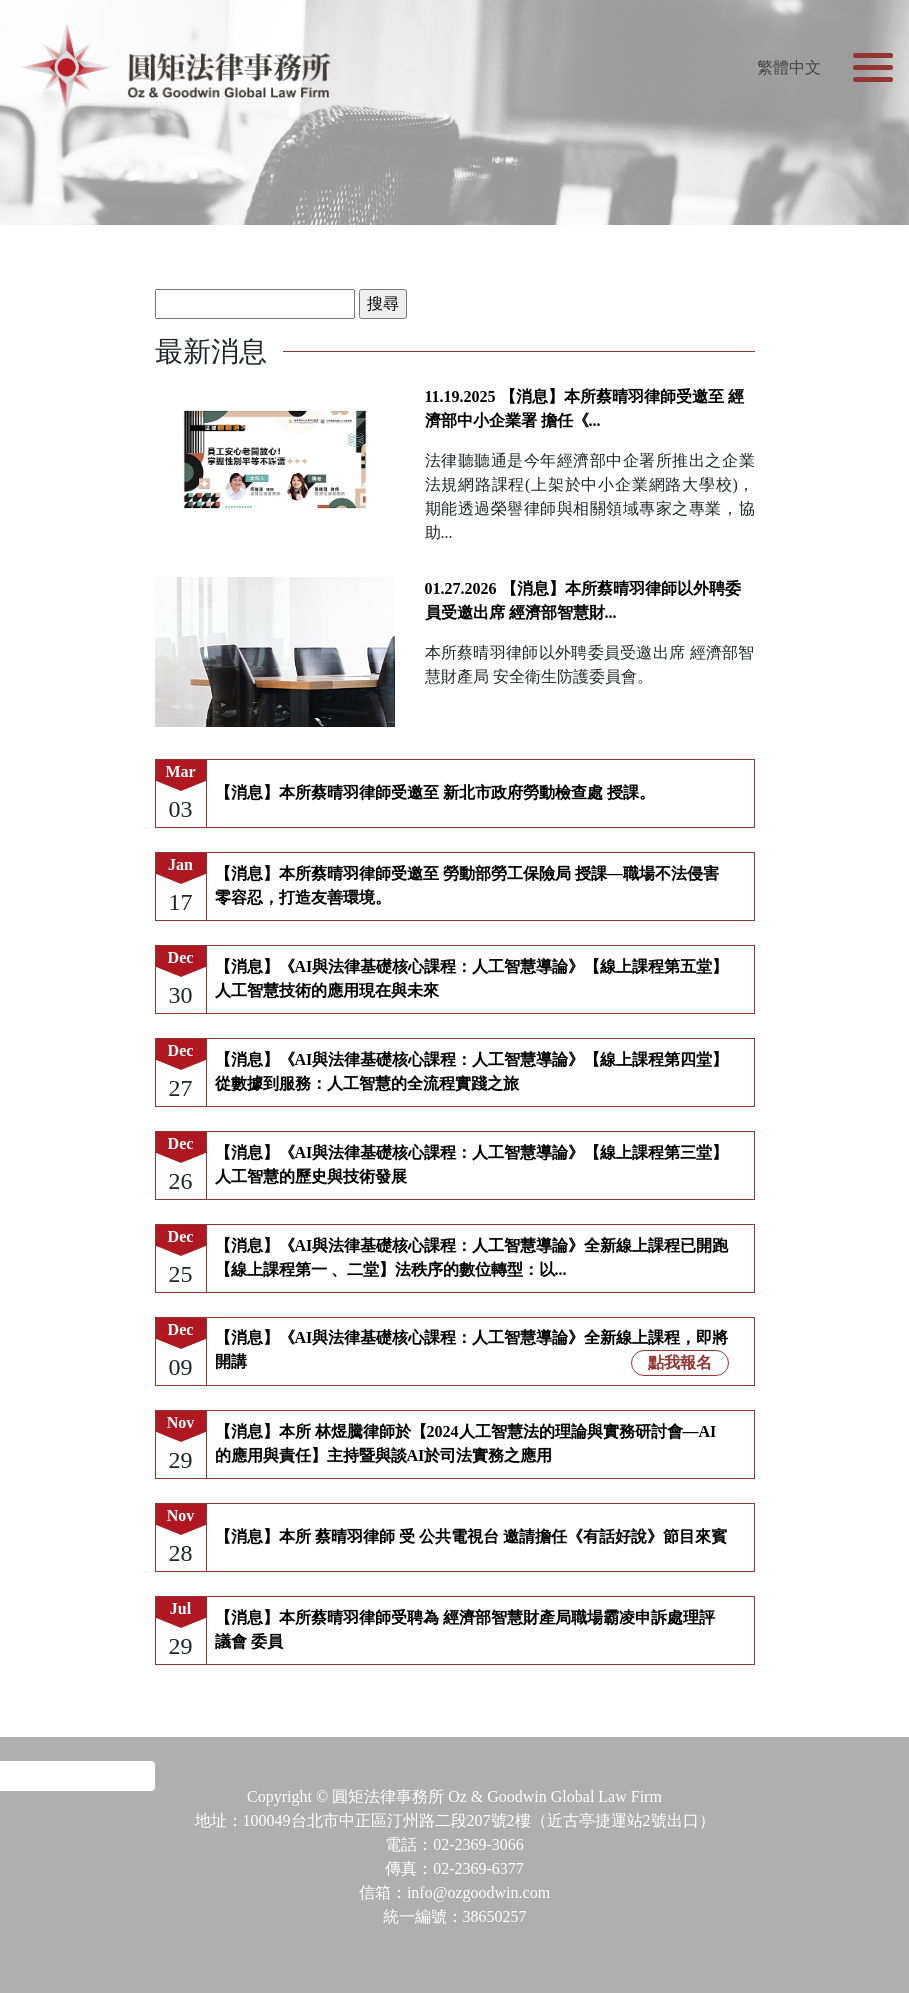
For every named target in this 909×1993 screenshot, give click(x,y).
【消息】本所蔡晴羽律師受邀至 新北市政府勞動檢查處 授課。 (435, 792)
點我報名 (680, 1362)
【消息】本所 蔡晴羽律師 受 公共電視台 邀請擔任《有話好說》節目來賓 (471, 1536)
